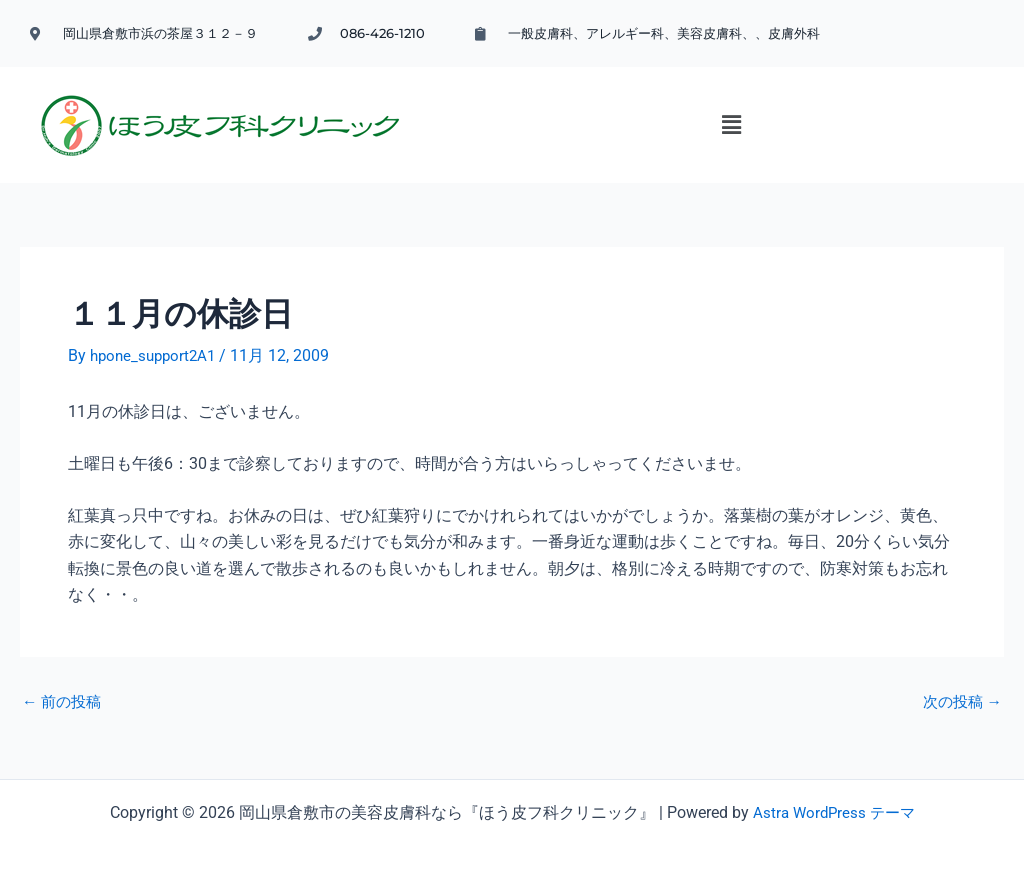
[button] (649, 130)
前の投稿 (64, 695)
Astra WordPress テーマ (833, 806)
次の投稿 (960, 695)
